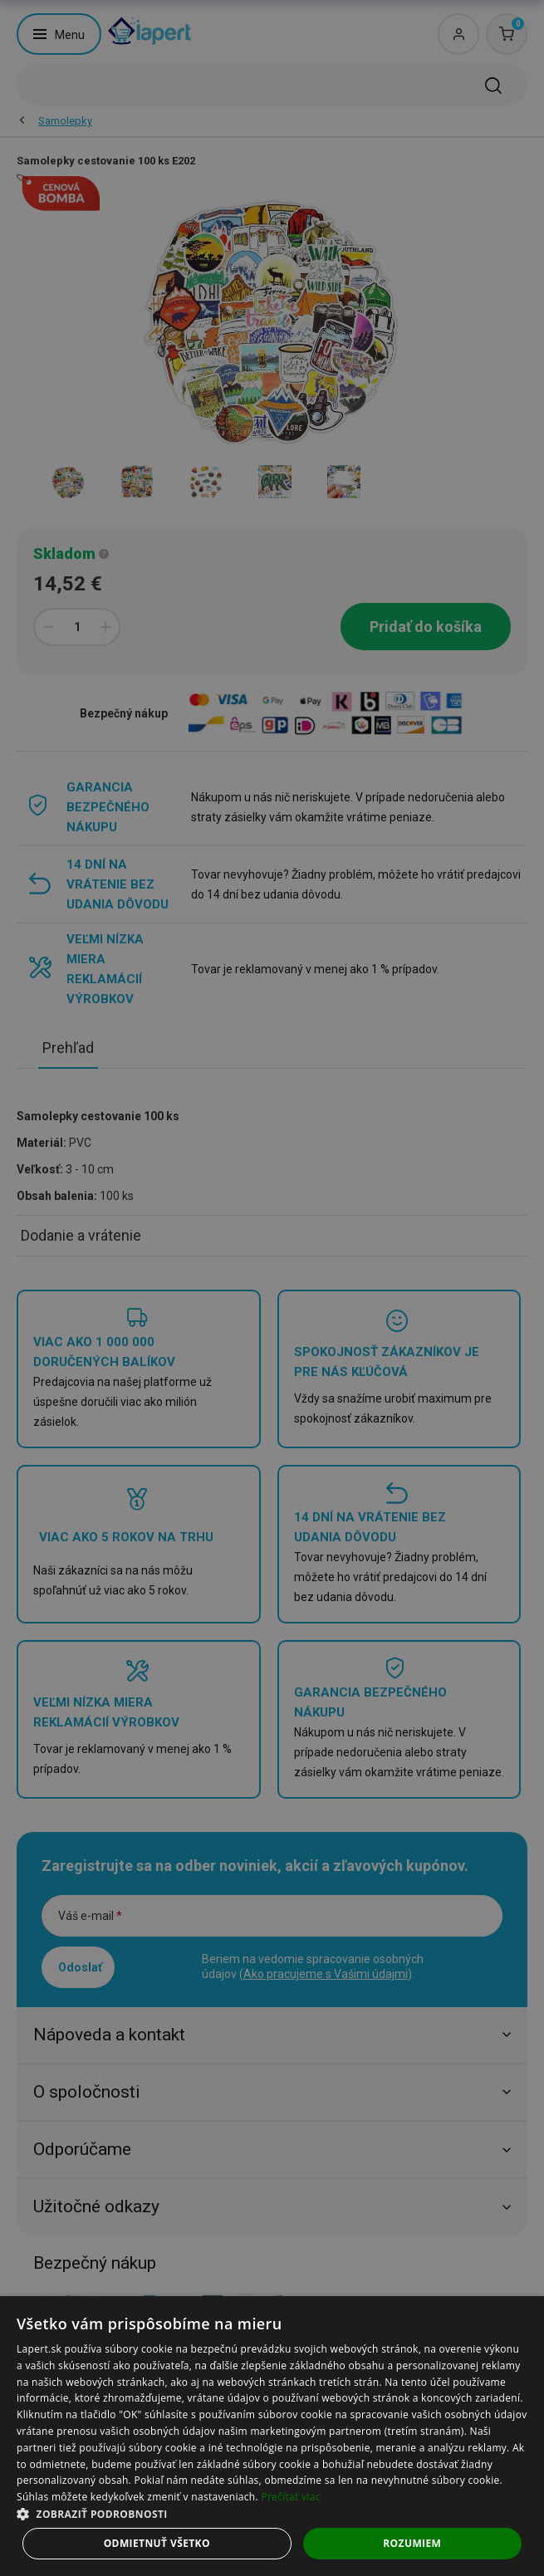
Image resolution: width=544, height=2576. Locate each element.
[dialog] (272, 2436)
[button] (272, 2513)
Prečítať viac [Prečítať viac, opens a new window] (290, 2497)
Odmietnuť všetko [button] (157, 2543)
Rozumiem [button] (412, 2543)
